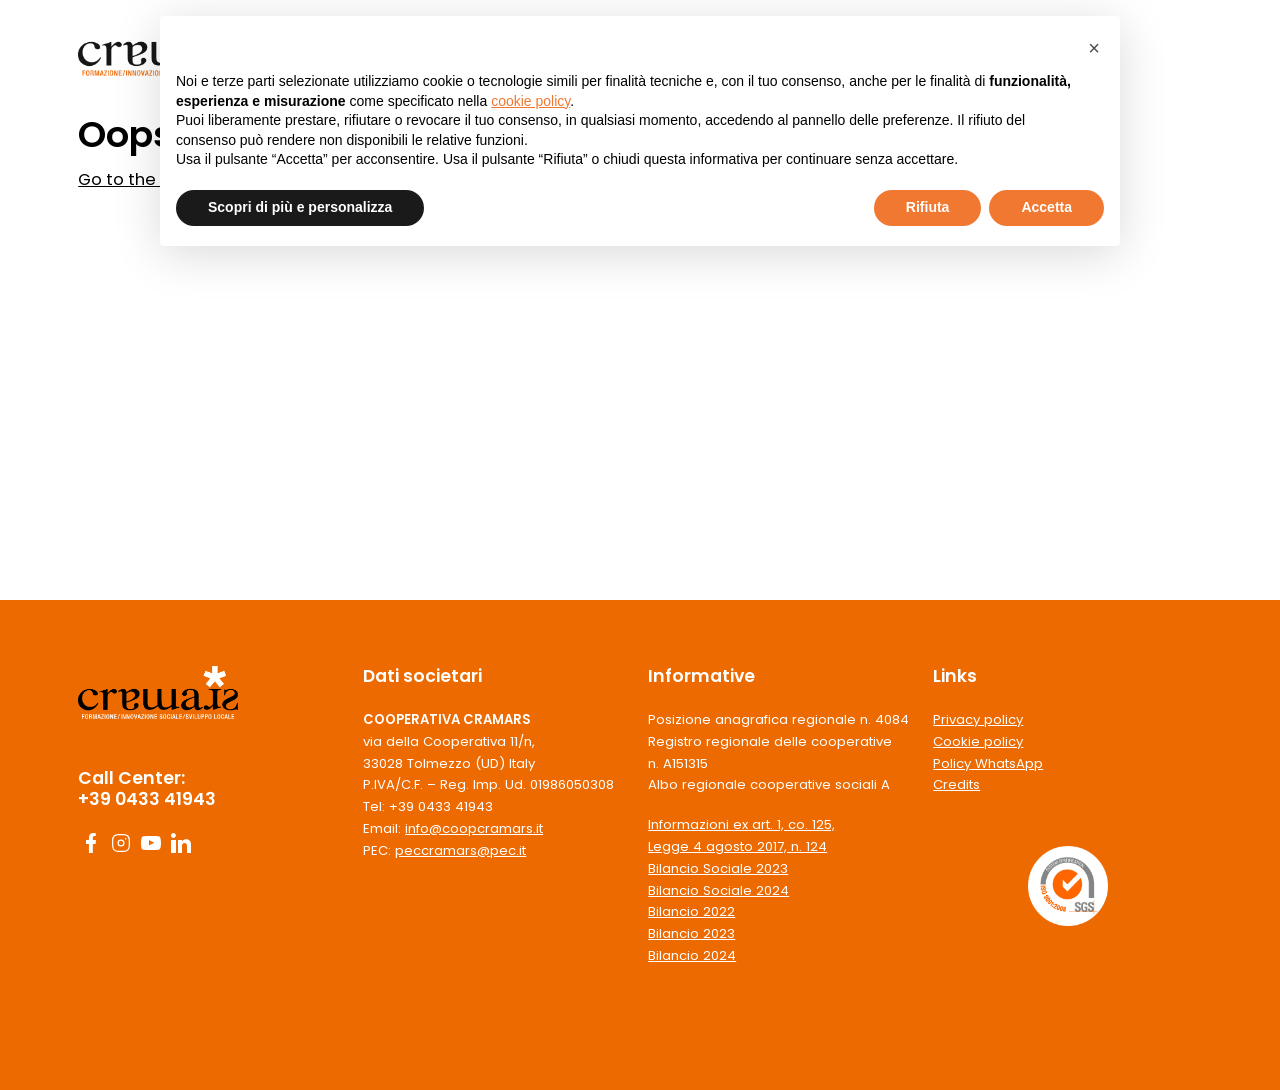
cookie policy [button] (530, 101)
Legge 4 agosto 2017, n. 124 (737, 846)
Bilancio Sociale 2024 (718, 890)
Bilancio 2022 (691, 911)
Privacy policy (978, 719)
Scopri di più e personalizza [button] (300, 207)
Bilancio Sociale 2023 (718, 868)
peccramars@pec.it (460, 850)
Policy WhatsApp (988, 763)
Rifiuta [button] (928, 207)
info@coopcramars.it (474, 828)
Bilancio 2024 (692, 955)
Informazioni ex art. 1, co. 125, (741, 824)
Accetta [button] (1046, 207)
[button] (1094, 48)
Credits (956, 784)
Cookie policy (978, 741)
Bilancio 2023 (691, 933)
